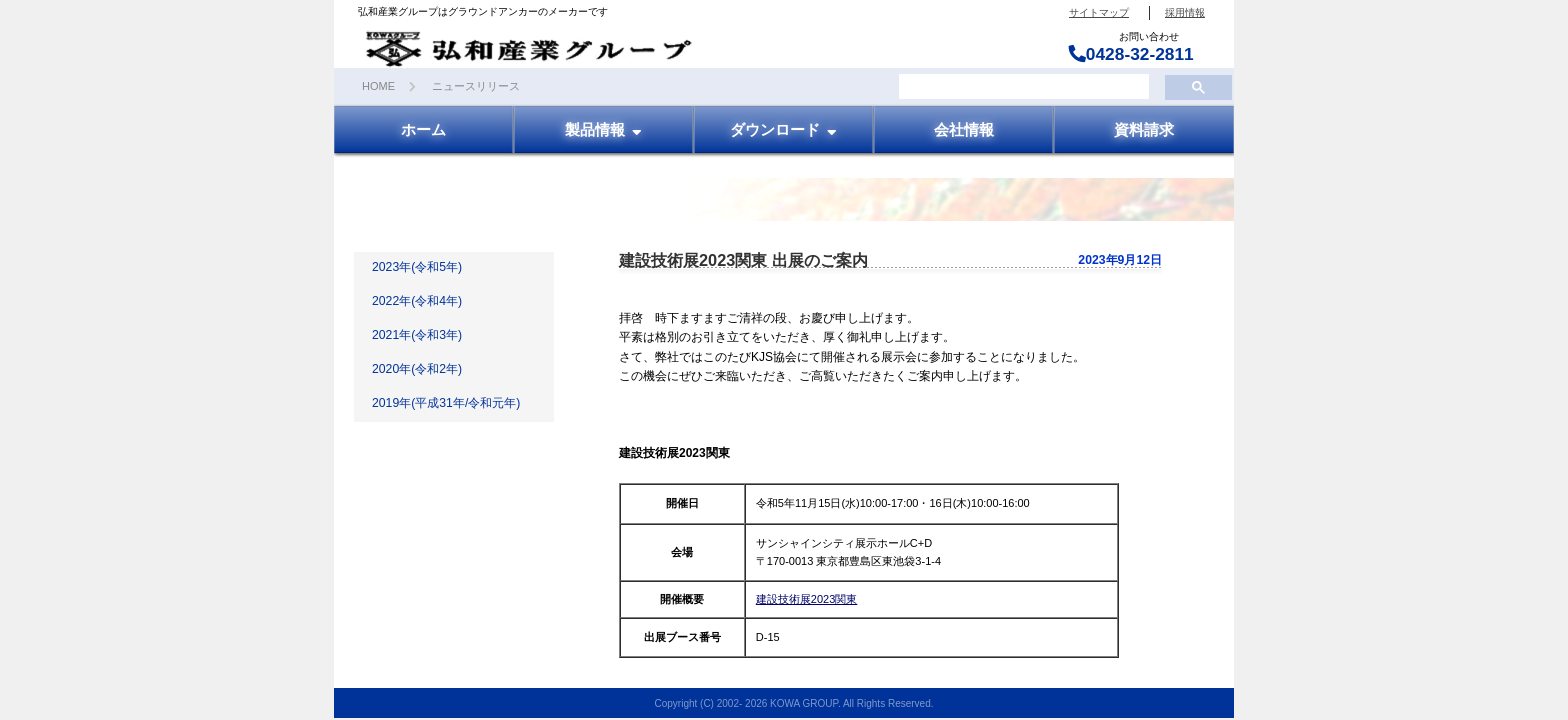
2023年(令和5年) (417, 267)
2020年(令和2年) (417, 369)
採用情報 (1185, 12)
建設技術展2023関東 (806, 599)
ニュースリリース (476, 86)
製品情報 (604, 129)
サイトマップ (1099, 12)
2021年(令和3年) (417, 335)
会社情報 (964, 129)
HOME (378, 86)
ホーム (423, 129)
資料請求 (1144, 129)
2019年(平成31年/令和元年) (446, 403)
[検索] (1022, 86)
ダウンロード (784, 129)
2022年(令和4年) (417, 301)
